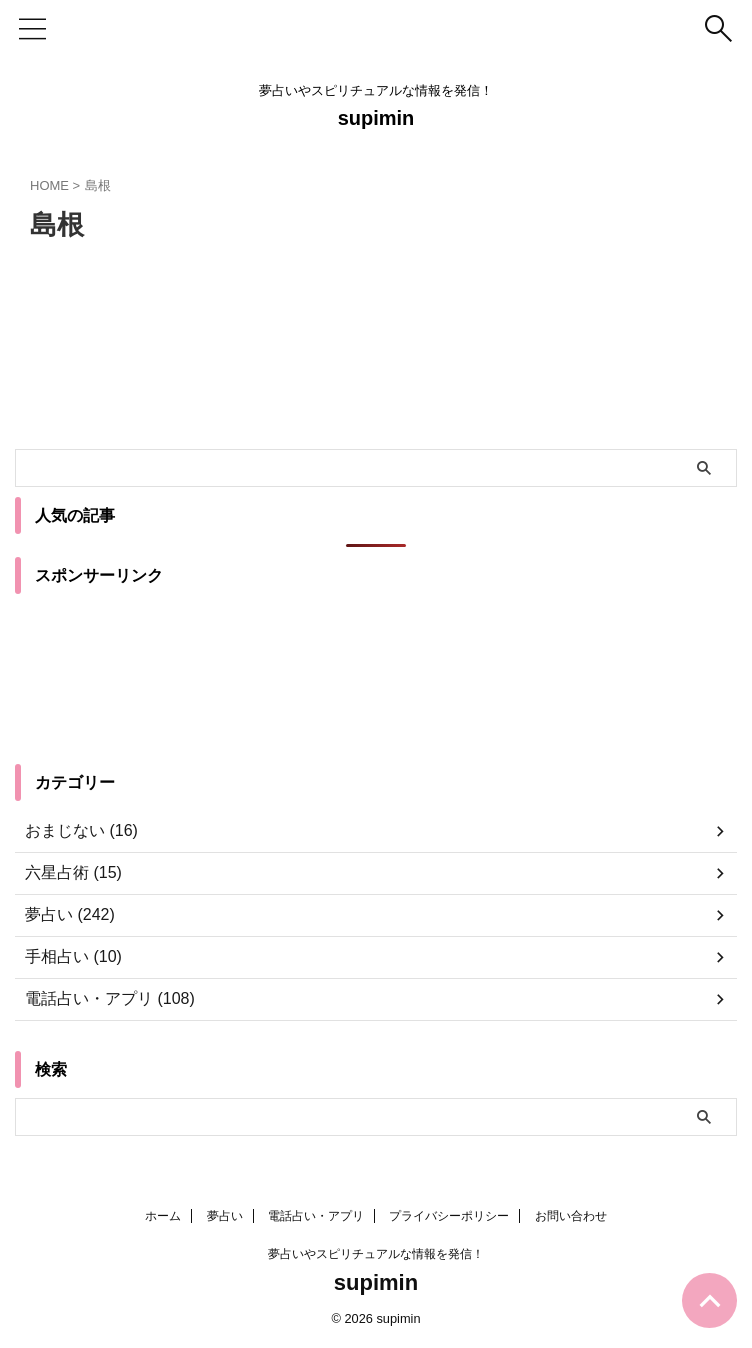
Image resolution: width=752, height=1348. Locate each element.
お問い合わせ (571, 1216)
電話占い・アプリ (316, 1216)
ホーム (163, 1216)
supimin (376, 118)
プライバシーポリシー (449, 1216)
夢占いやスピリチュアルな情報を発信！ (376, 1254)
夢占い (225, 1216)
